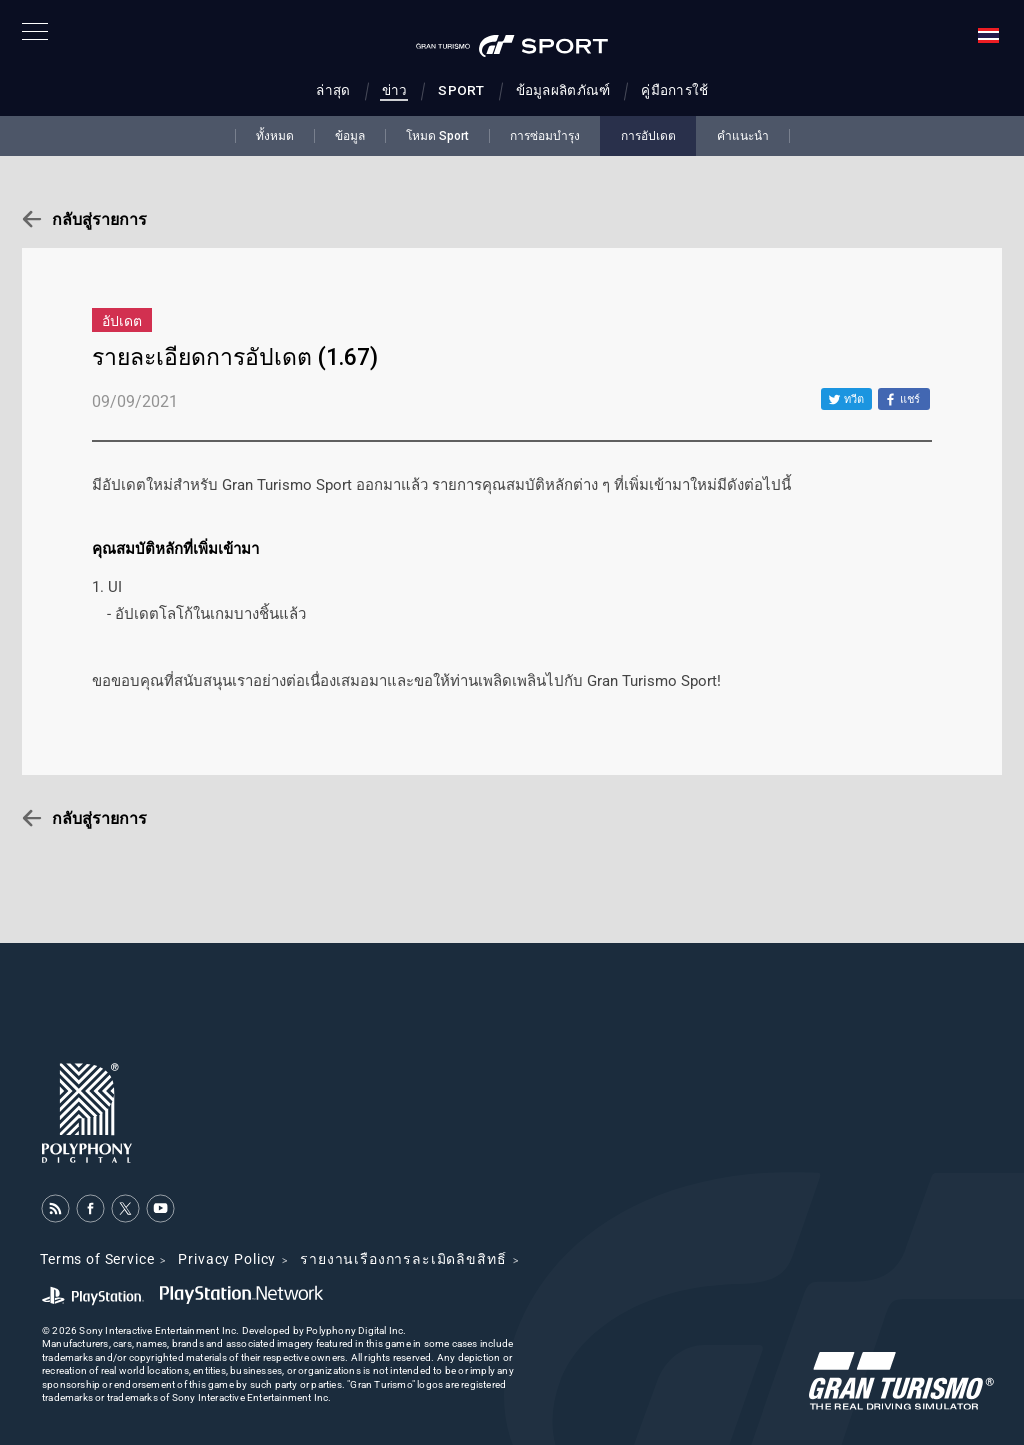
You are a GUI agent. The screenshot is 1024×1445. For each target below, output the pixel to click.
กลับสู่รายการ (99, 219)
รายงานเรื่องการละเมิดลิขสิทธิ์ (403, 1259)
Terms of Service (97, 1259)
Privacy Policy (227, 1259)
